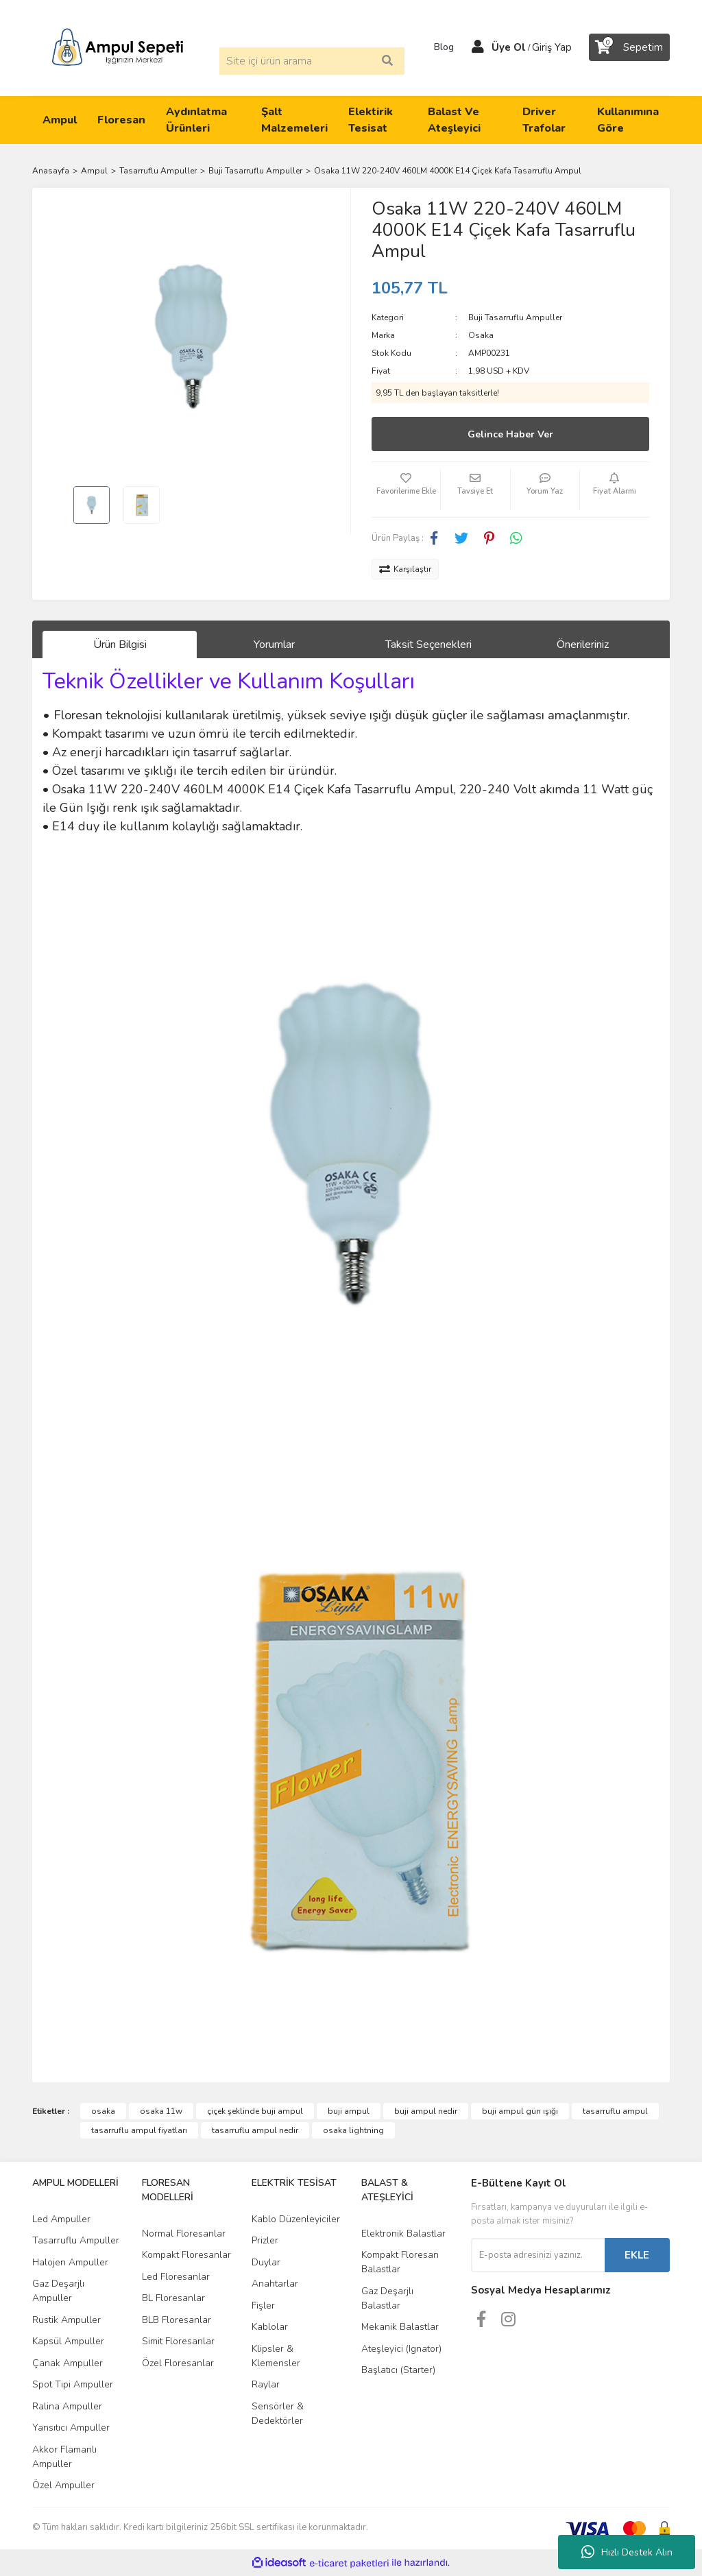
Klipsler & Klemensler (276, 2356)
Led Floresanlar (176, 2276)
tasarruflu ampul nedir (255, 2130)
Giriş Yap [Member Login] (552, 47)
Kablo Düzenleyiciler (296, 2219)
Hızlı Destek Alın (627, 2552)
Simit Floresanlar (178, 2341)
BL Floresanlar (173, 2297)
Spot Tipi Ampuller (72, 2384)
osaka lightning (353, 2130)
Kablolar (270, 2326)
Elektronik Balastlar (403, 2233)
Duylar (266, 2262)
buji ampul (349, 2111)
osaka (103, 2111)
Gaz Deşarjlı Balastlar (387, 2298)
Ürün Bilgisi (120, 644)
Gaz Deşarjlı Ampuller (58, 2290)
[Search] (311, 61)
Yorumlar (274, 644)
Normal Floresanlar (184, 2233)
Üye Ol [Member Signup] (509, 47)
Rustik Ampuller (66, 2319)
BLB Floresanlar (176, 2319)
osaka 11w (161, 2111)
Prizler (265, 2240)
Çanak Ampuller (67, 2363)
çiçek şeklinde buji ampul (255, 2111)
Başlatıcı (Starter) (398, 2369)
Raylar (266, 2384)
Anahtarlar (275, 2283)
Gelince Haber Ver (510, 434)
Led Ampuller (61, 2219)
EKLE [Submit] (637, 2255)
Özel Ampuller (63, 2485)
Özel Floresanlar (178, 2363)
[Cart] (629, 47)
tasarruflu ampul (615, 2111)
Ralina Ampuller (67, 2406)
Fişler (263, 2305)
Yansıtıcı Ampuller (71, 2427)
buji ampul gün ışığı (520, 2111)
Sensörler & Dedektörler (278, 2413)
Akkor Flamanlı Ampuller (64, 2456)
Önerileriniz (583, 644)
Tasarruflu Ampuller (75, 2240)
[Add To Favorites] (406, 489)
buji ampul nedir (425, 2111)
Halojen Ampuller (70, 2262)
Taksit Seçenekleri (428, 644)
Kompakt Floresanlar (186, 2254)
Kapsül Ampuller (68, 2341)
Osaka (481, 335)
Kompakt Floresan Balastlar (400, 2262)
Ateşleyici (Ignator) (401, 2348)
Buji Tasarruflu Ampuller (515, 317)
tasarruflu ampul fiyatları (139, 2130)
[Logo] (117, 46)
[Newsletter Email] (538, 2255)
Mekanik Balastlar (400, 2326)
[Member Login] (478, 47)
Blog (439, 47)
